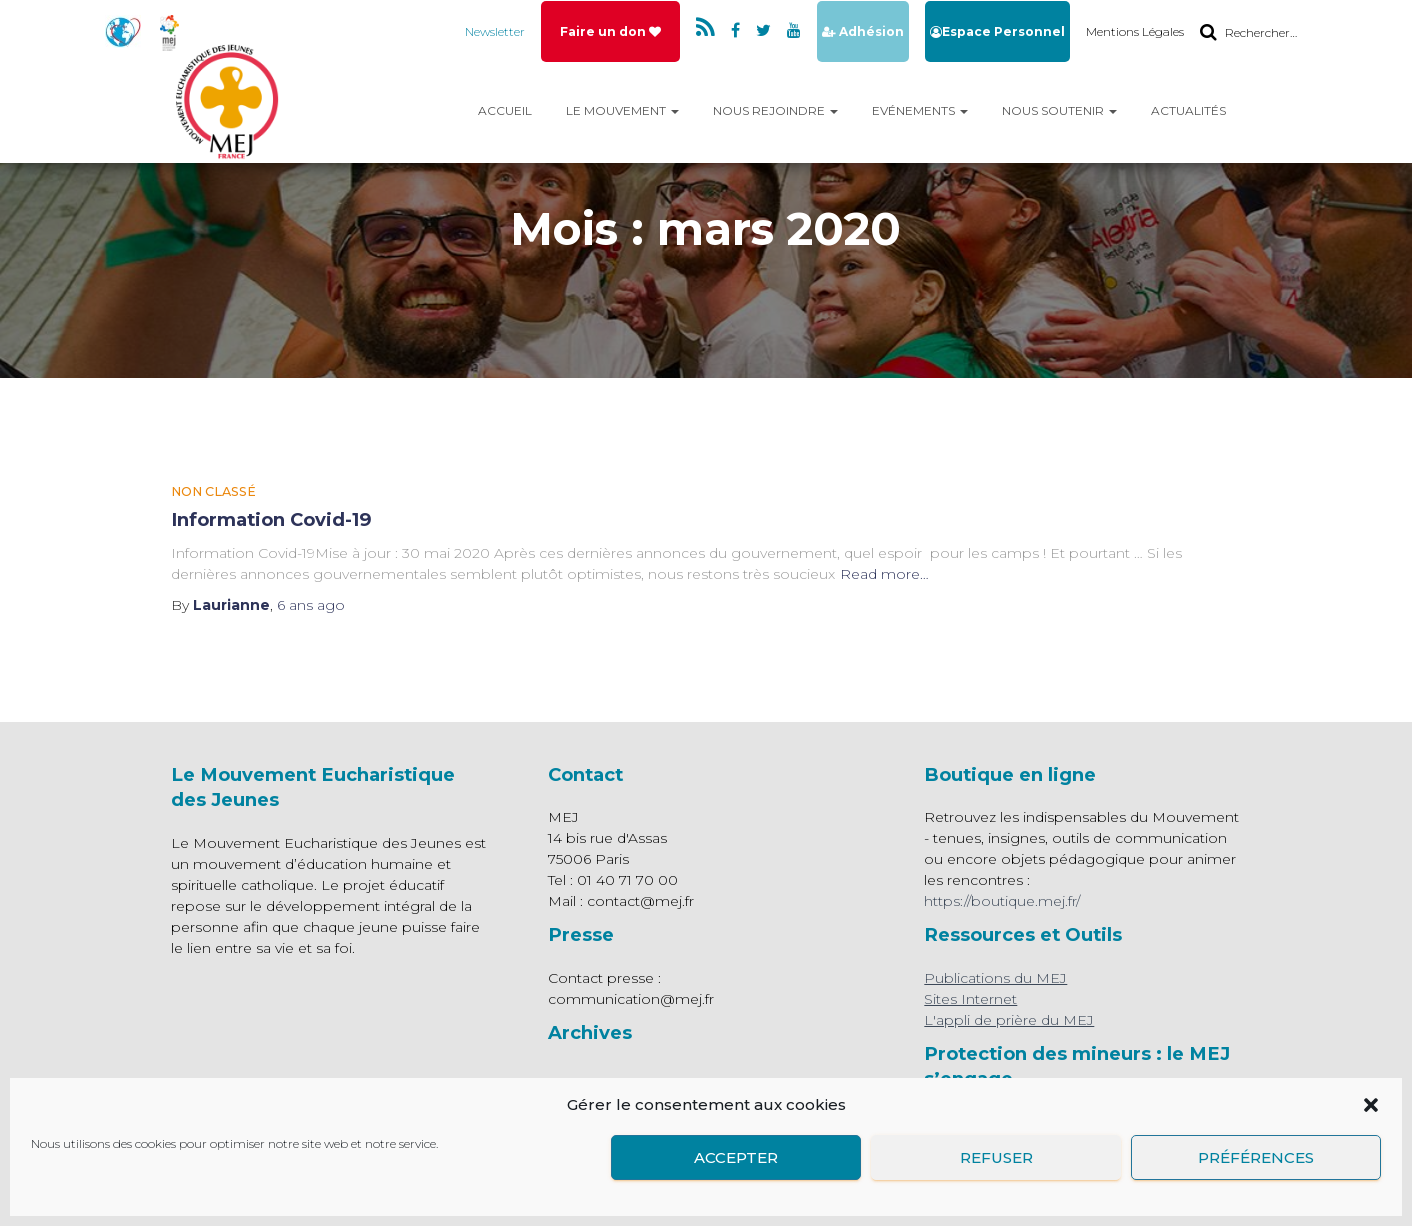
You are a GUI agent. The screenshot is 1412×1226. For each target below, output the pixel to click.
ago (311, 605)
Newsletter (495, 30)
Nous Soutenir (1059, 110)
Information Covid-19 (271, 519)
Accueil (505, 110)
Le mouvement (622, 110)
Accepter (736, 1157)
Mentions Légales (1135, 30)
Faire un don (610, 30)
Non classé (213, 491)
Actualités (1188, 110)
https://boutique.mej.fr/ (1002, 901)
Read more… (884, 574)
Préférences (1256, 1157)
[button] (1371, 1105)
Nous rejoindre (775, 110)
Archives (590, 1032)
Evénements (920, 110)
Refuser (996, 1157)
